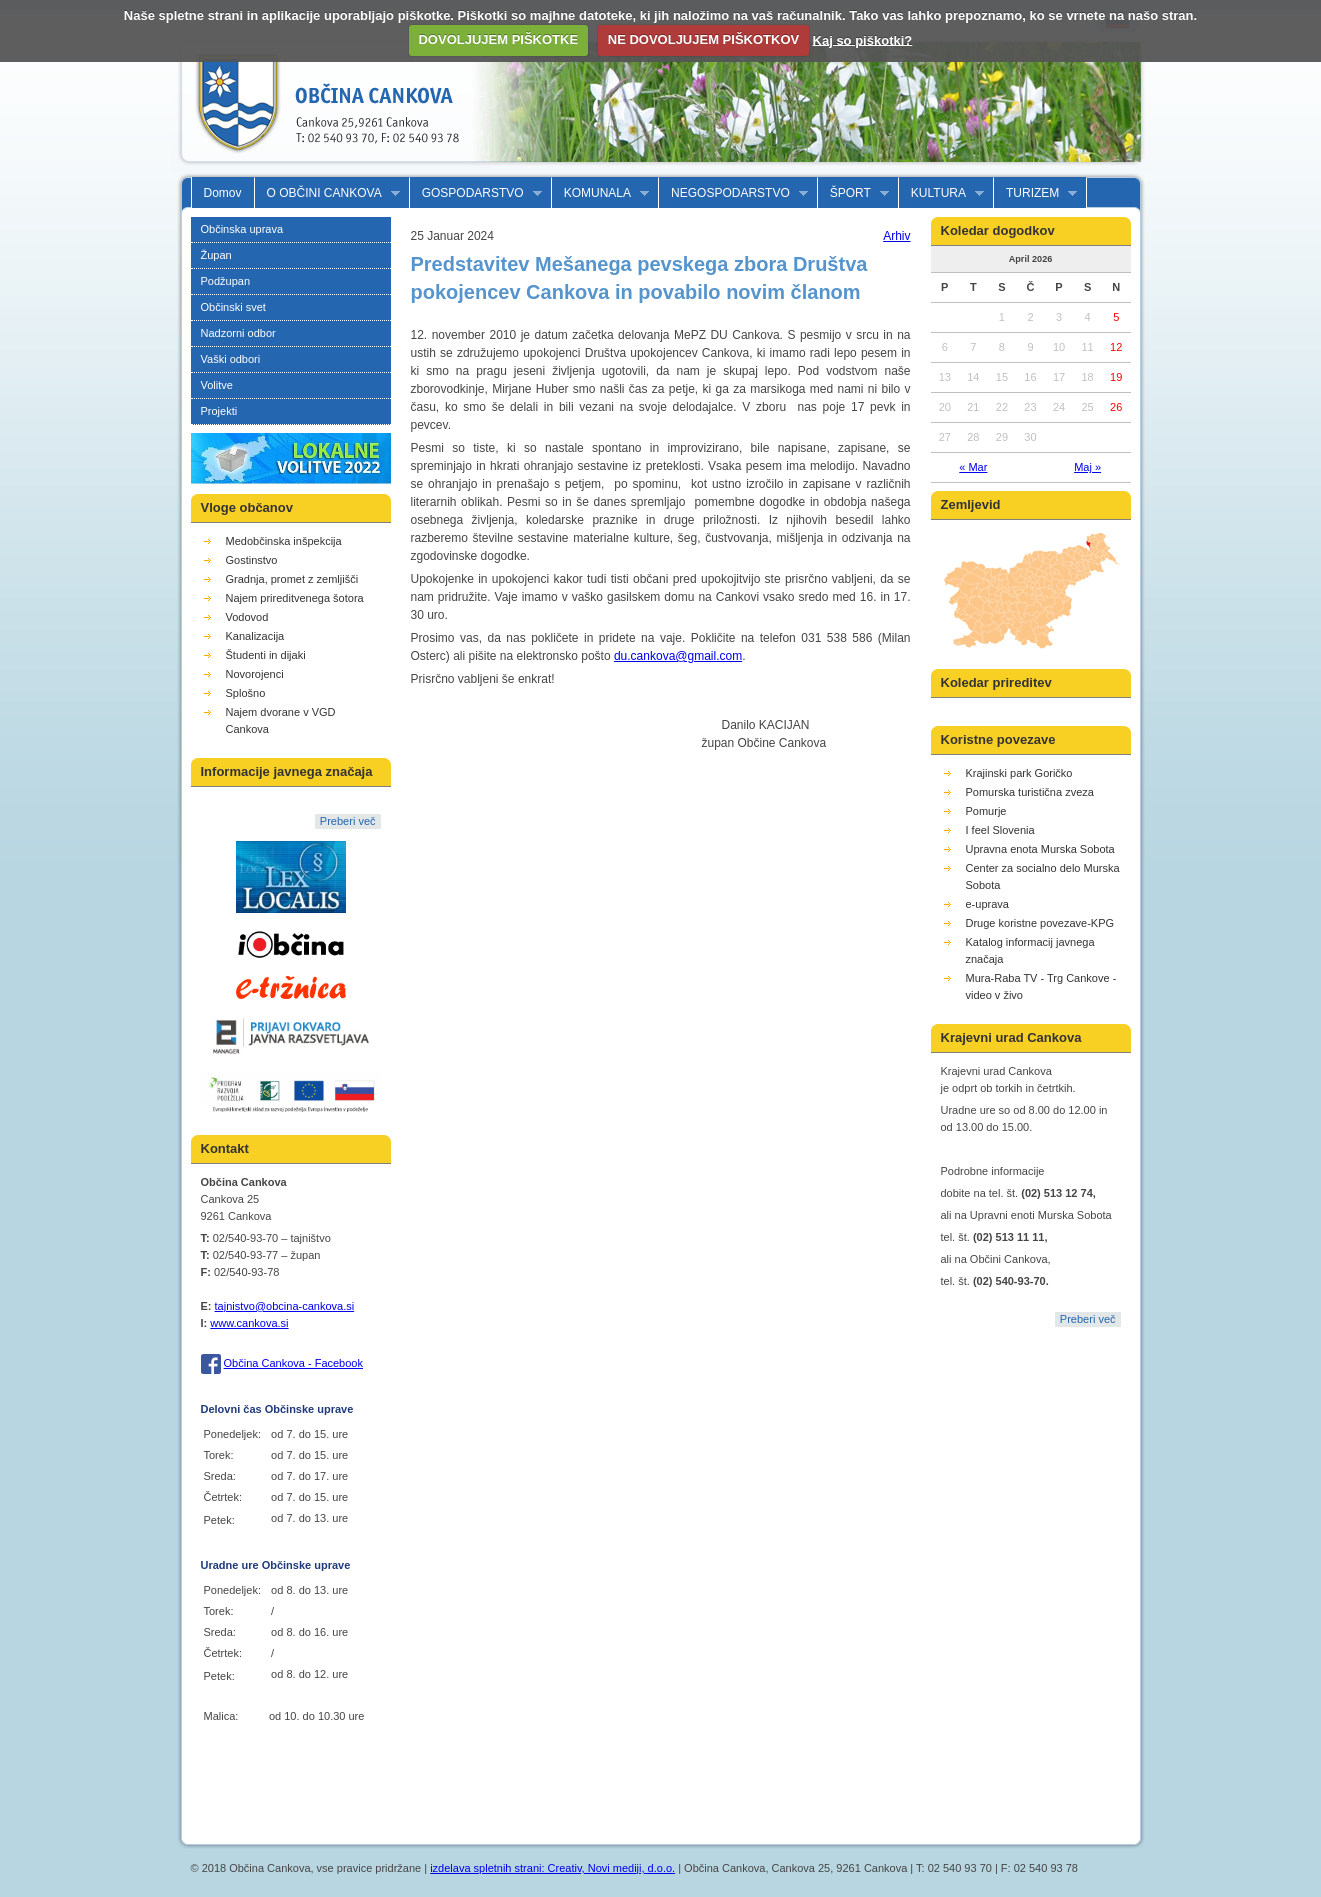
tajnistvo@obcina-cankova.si (285, 1306)
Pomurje (986, 811)
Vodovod (247, 617)
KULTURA (941, 193)
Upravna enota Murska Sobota (1040, 849)
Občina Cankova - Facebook (293, 1363)
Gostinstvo (252, 560)
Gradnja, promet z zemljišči (292, 579)
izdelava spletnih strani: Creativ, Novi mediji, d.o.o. (552, 1868)
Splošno (246, 693)
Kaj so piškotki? (863, 39)
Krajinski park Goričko (1019, 773)
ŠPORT (853, 193)
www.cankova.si (249, 1323)
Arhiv (896, 236)
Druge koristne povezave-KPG (1040, 923)
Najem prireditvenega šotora (295, 598)
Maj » (1087, 467)
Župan (216, 255)
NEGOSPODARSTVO (733, 193)
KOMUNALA (600, 193)
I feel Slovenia (1000, 830)
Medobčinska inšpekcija (284, 541)
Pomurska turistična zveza (1030, 792)
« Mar (973, 467)
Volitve (217, 385)
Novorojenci (255, 674)
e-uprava (987, 904)
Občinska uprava (242, 229)
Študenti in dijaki (266, 655)
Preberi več (348, 821)
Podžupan (226, 281)
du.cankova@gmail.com (678, 656)
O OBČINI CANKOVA (327, 193)
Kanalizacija (255, 636)
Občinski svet (233, 307)
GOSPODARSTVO (476, 193)
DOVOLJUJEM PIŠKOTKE (498, 39)
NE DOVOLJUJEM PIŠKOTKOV (703, 39)
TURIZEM (1035, 193)
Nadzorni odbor (238, 333)
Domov (223, 193)
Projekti (219, 411)
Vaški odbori (231, 359)
